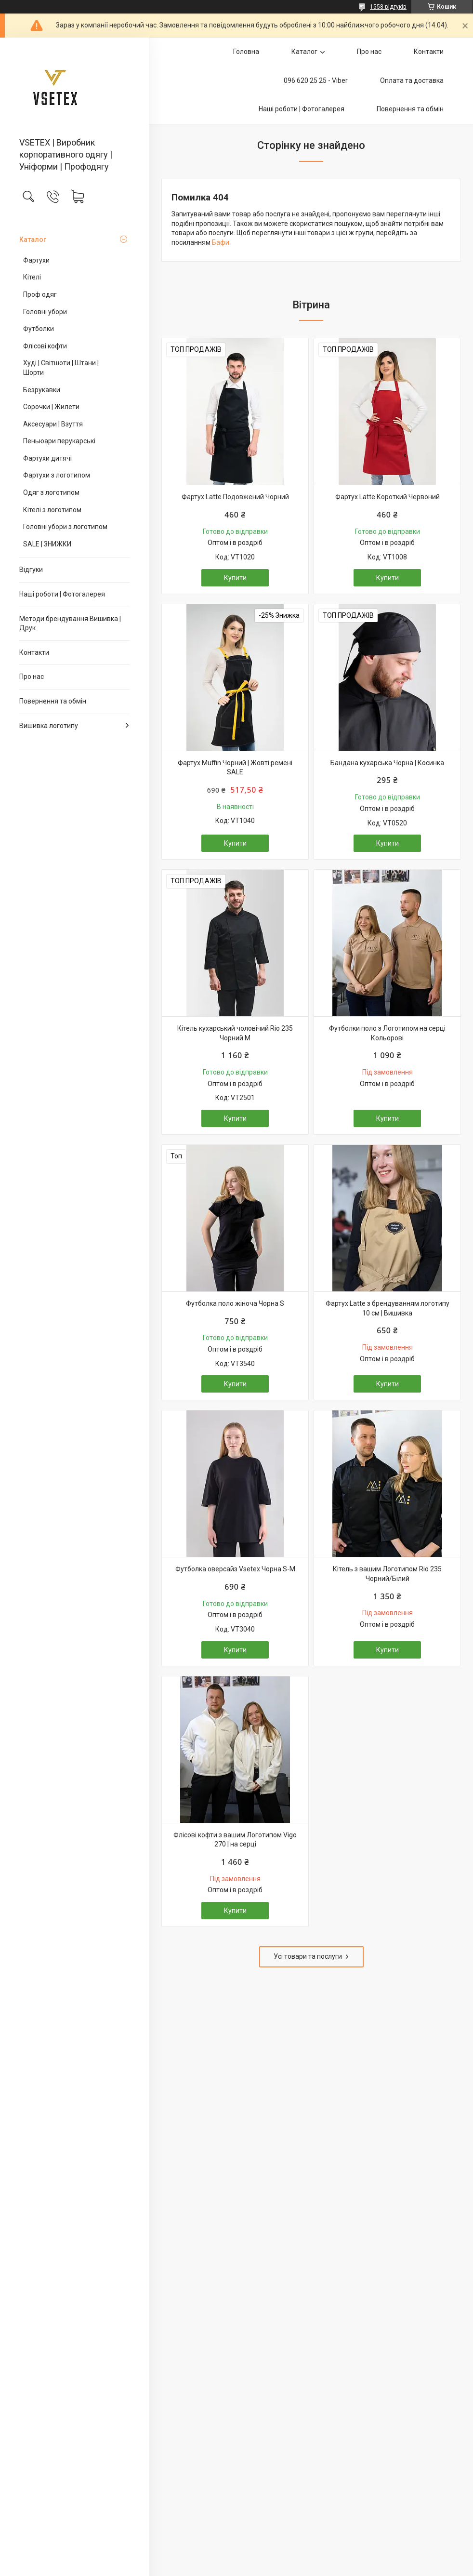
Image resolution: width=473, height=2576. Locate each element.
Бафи (220, 242)
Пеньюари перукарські (59, 441)
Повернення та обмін (52, 701)
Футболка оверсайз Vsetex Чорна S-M (235, 1569)
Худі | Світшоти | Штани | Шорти (61, 367)
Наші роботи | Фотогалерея (62, 594)
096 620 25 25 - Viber (316, 80)
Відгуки (31, 569)
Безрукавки (41, 390)
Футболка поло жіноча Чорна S (235, 1303)
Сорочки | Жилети (51, 407)
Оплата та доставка (412, 80)
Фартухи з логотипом (56, 475)
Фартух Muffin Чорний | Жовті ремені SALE (235, 767)
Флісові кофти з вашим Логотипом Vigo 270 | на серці (235, 1839)
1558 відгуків (388, 6)
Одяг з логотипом (51, 492)
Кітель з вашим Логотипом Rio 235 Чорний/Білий (387, 1573)
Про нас (31, 676)
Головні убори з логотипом (65, 527)
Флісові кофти (45, 346)
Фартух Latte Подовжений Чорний (235, 497)
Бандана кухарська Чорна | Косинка (387, 763)
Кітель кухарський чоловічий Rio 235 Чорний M (235, 1033)
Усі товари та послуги (308, 1956)
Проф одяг (40, 294)
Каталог (32, 239)
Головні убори (45, 312)
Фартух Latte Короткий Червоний (387, 497)
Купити (235, 578)
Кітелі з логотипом (52, 510)
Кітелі (32, 277)
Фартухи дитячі (47, 458)
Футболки (38, 328)
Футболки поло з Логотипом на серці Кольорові (387, 1033)
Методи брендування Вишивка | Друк (70, 623)
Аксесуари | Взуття (53, 424)
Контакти (34, 652)
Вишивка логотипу (48, 726)
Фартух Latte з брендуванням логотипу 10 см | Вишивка (387, 1308)
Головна (246, 51)
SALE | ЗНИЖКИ (47, 544)
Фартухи (36, 260)
